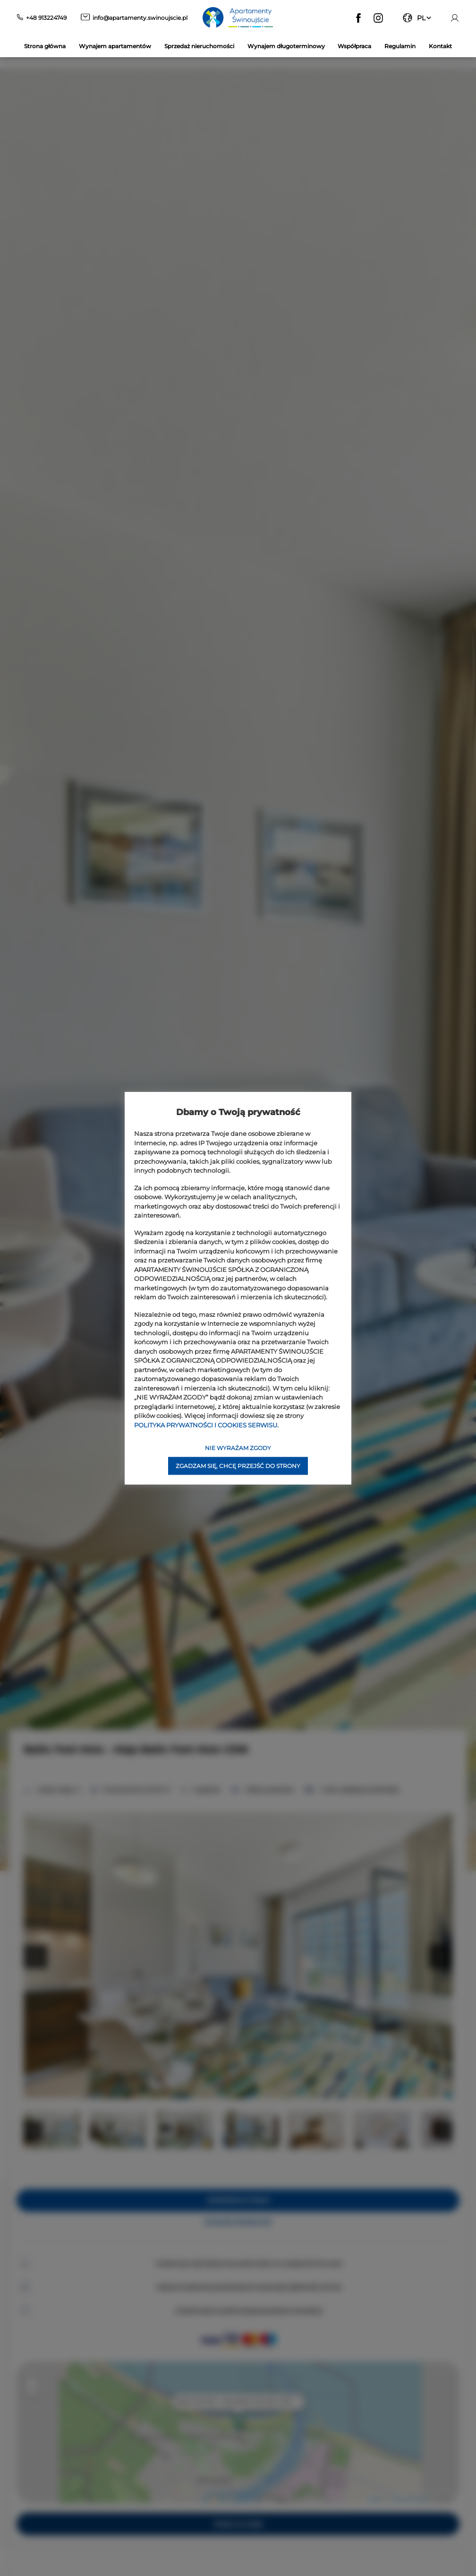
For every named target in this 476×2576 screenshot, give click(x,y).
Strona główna (45, 46)
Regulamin (400, 46)
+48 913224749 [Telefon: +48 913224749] (46, 17)
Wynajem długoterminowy (286, 46)
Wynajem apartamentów (115, 46)
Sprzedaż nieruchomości (199, 46)
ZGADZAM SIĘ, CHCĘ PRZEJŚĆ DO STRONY (238, 1465)
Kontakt (440, 46)
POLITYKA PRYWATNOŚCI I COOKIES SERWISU (205, 1424)
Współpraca (354, 46)
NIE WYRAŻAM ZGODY (238, 1447)
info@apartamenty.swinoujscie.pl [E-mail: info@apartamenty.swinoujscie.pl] (140, 17)
